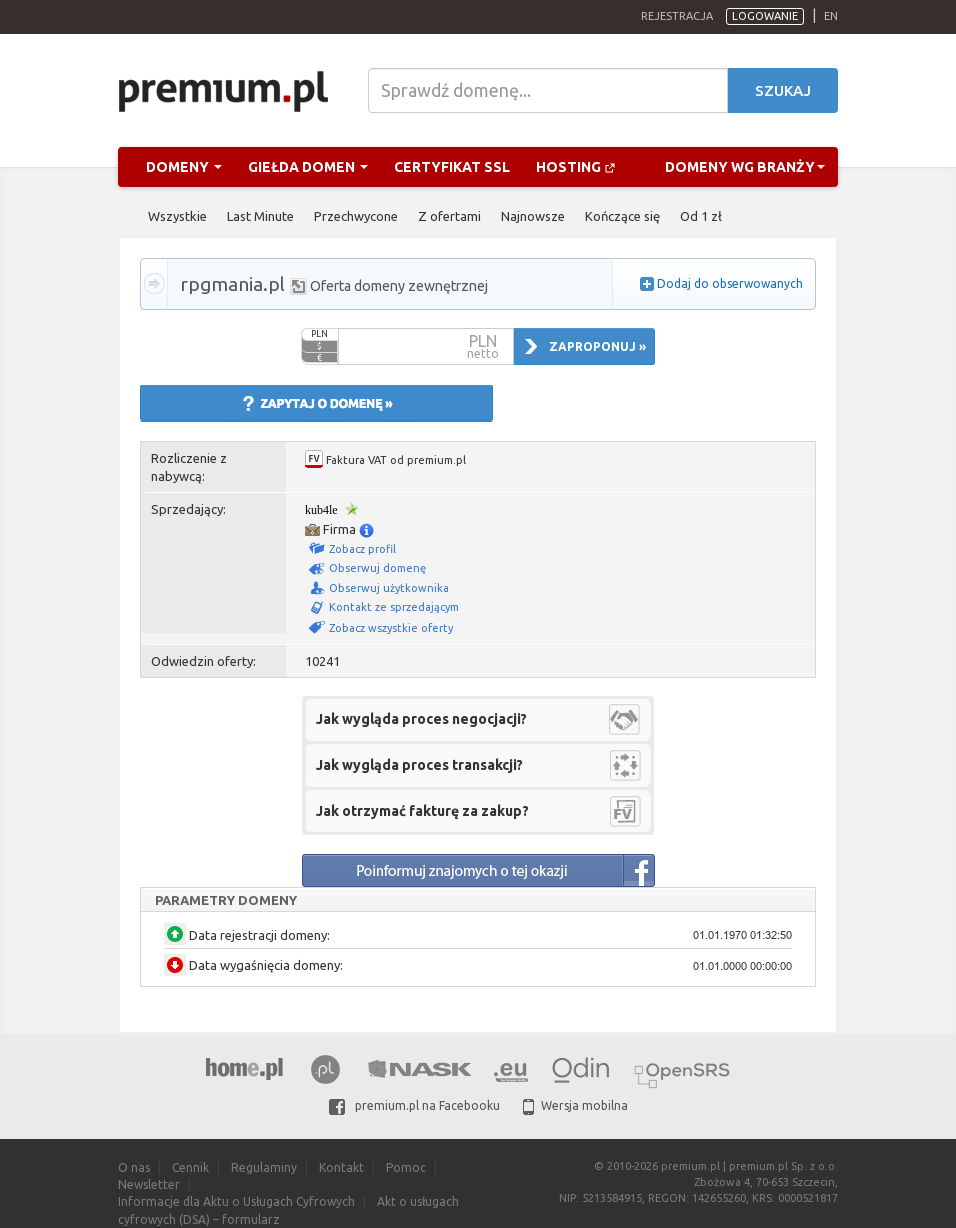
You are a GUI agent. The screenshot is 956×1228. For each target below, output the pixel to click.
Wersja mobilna (575, 1105)
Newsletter (149, 1184)
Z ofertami (449, 216)
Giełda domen (308, 167)
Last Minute (260, 216)
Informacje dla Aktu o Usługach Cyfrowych (236, 1201)
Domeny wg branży (745, 167)
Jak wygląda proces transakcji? (419, 765)
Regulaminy (264, 1167)
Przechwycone (356, 216)
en (831, 16)
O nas (134, 1167)
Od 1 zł (701, 216)
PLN (319, 334)
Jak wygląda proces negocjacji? (421, 719)
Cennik (190, 1167)
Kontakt (341, 1167)
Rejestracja (677, 16)
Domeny (184, 167)
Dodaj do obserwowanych (730, 283)
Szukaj (783, 90)
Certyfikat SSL (452, 167)
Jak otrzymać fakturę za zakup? (422, 811)
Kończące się (622, 216)
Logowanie (765, 16)
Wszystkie (177, 216)
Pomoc (406, 1167)
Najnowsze (533, 216)
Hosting (576, 167)
